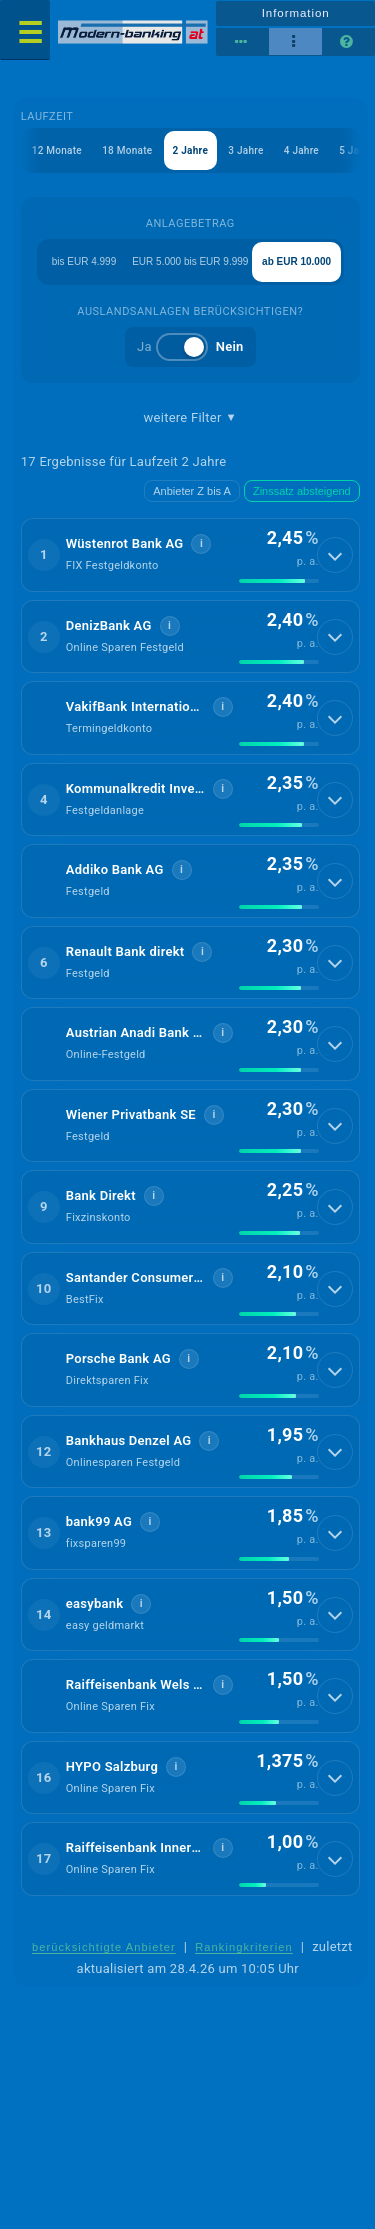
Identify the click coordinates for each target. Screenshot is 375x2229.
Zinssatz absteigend (302, 491)
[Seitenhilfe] (348, 42)
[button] (190, 555)
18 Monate (127, 150)
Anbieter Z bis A (192, 491)
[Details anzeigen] (335, 555)
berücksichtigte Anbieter (104, 1947)
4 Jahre (301, 150)
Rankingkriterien (244, 1947)
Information (296, 13)
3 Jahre (245, 150)
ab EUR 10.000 (296, 261)
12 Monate (57, 150)
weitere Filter (190, 418)
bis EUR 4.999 (84, 261)
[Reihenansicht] (242, 42)
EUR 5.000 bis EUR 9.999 (190, 261)
